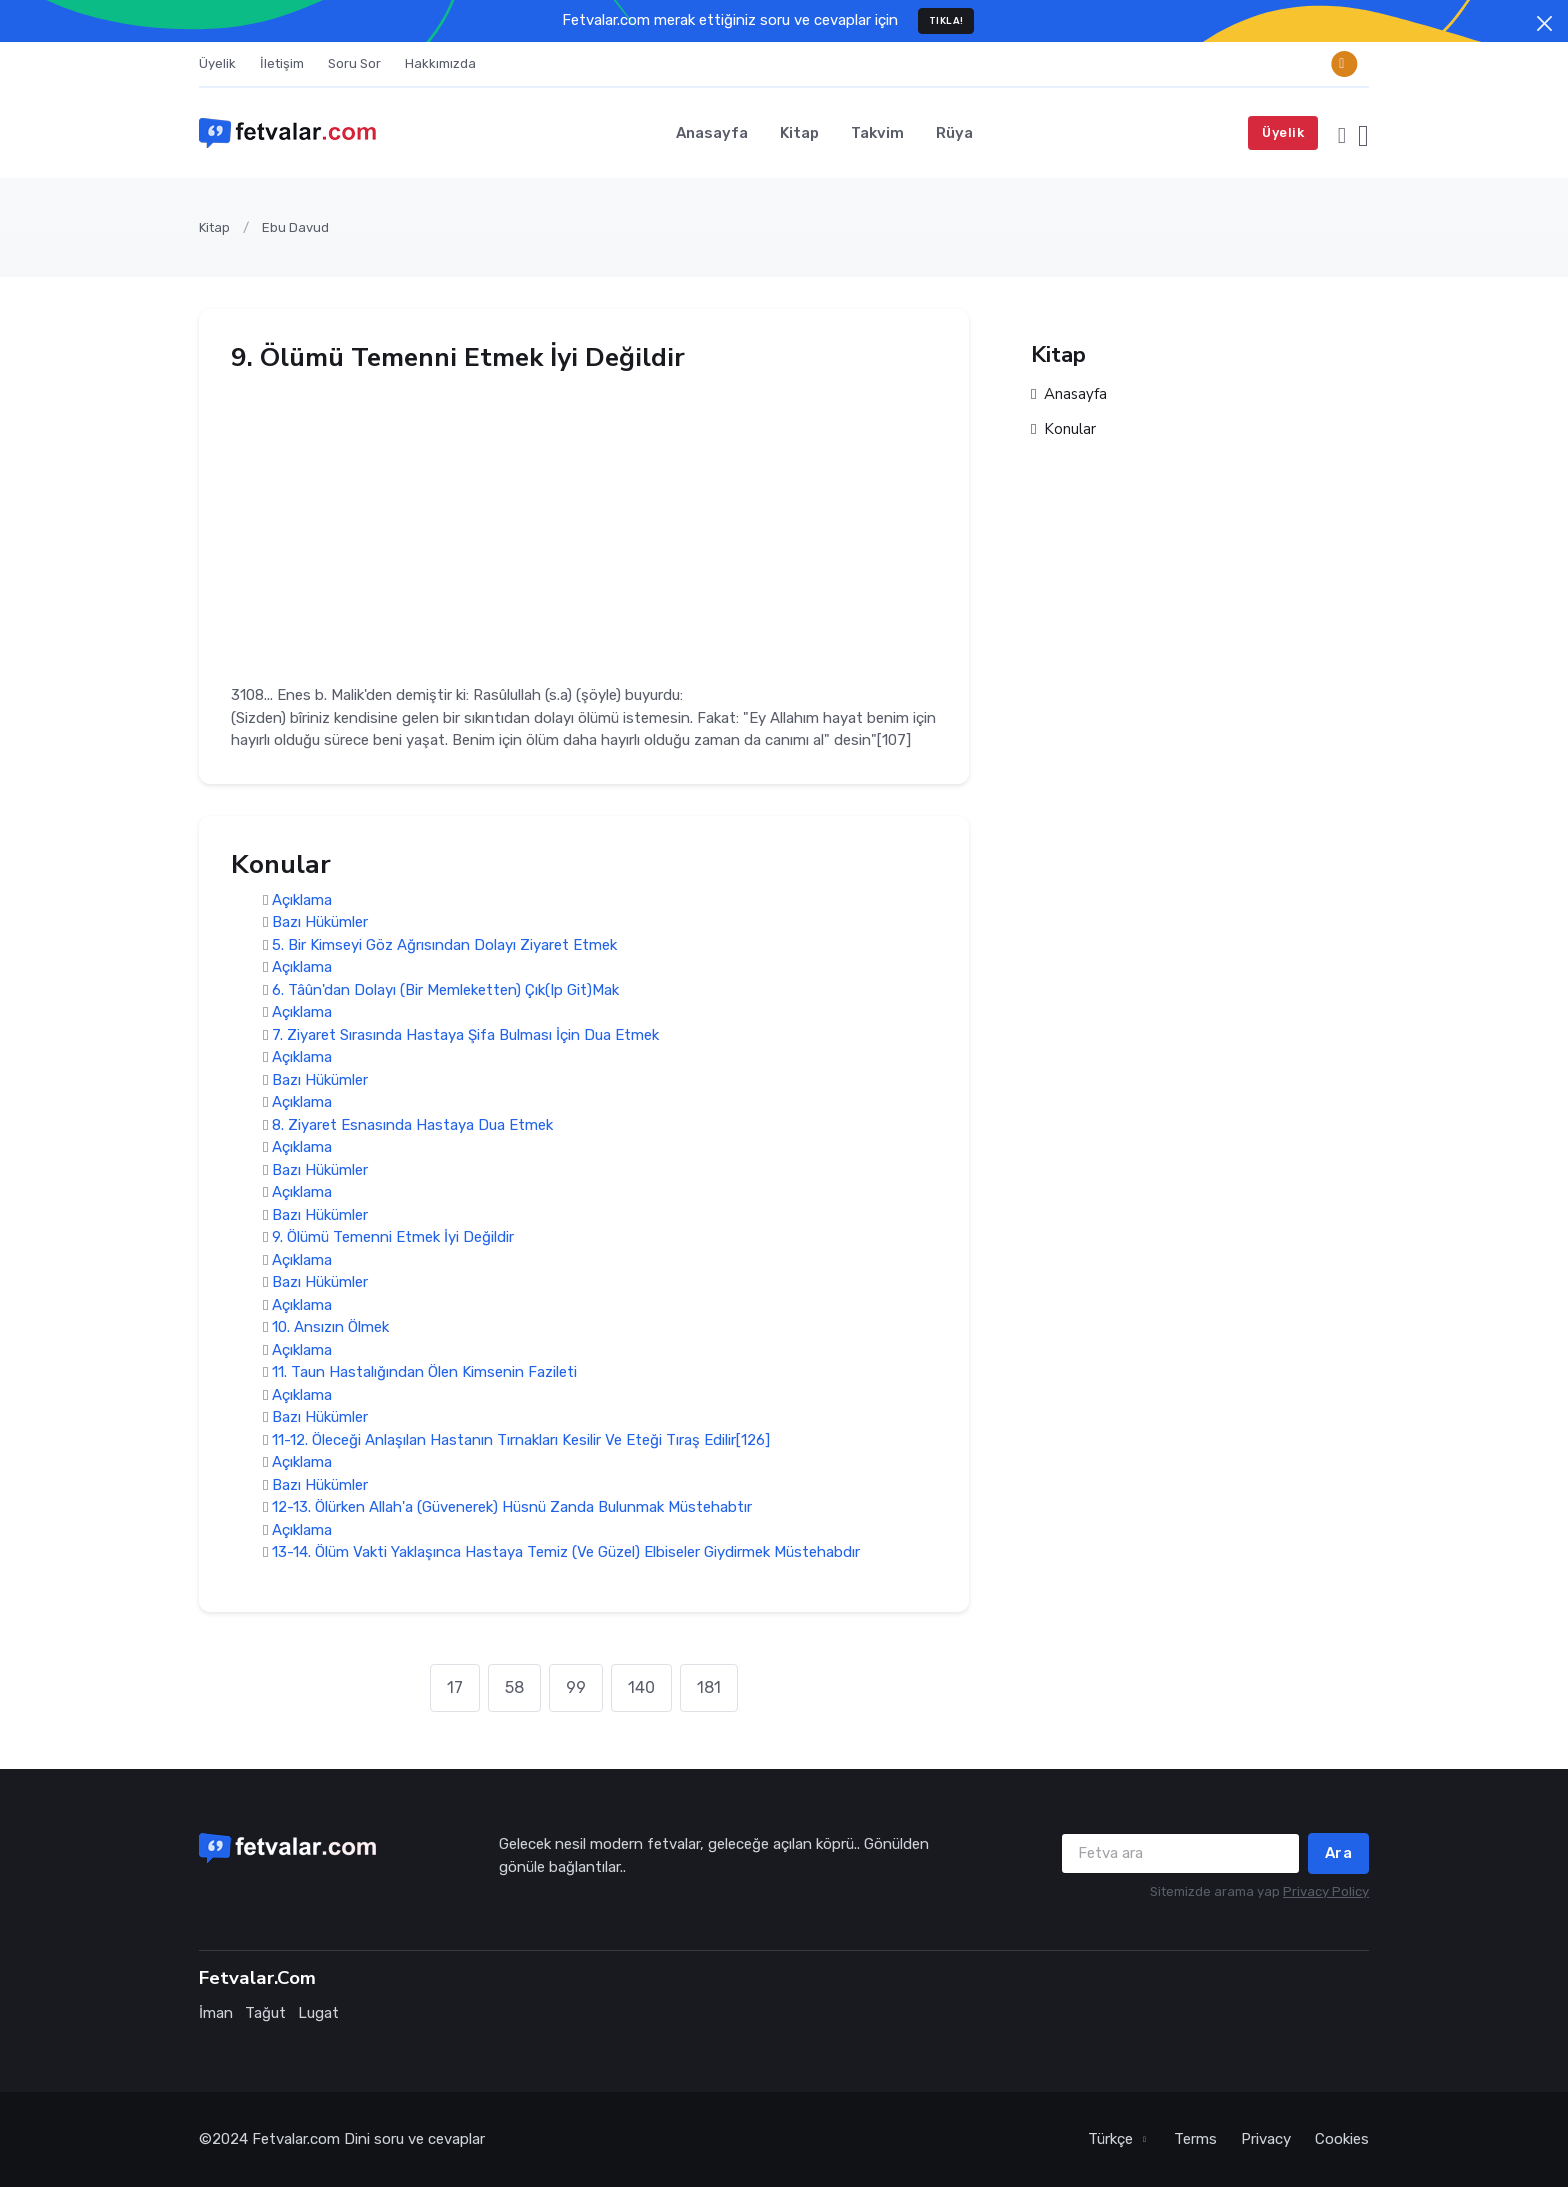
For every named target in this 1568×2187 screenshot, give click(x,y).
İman (216, 2013)
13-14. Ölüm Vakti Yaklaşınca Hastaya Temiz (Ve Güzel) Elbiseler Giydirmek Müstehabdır (566, 1553)
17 (455, 1687)
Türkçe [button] (1112, 2139)
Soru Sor (354, 63)
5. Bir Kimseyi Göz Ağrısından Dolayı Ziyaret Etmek (444, 945)
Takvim (877, 133)
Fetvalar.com (296, 2139)
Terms (1195, 2139)
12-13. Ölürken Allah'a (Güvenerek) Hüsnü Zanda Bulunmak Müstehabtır (512, 1508)
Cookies (1342, 2139)
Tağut (265, 2013)
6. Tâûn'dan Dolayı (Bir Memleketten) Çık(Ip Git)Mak (445, 990)
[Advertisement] (584, 522)
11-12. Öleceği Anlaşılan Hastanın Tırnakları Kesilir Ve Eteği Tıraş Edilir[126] (521, 1440)
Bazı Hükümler (320, 923)
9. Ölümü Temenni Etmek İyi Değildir (393, 1238)
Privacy (1266, 2139)
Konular (1063, 429)
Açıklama (302, 900)
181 (709, 1687)
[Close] (1544, 23)
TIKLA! (946, 20)
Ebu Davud (295, 227)
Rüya (954, 133)
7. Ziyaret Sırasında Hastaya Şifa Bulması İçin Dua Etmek (465, 1035)
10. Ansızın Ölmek (330, 1328)
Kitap (799, 133)
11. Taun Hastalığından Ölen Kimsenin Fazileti (424, 1373)
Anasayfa (712, 133)
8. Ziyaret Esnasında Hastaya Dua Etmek (412, 1125)
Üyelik (217, 63)
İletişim (282, 63)
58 (514, 1687)
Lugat (318, 2013)
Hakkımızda (440, 63)
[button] (1342, 133)
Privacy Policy (1326, 1891)
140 (641, 1687)
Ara (1339, 1853)
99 (576, 1687)
